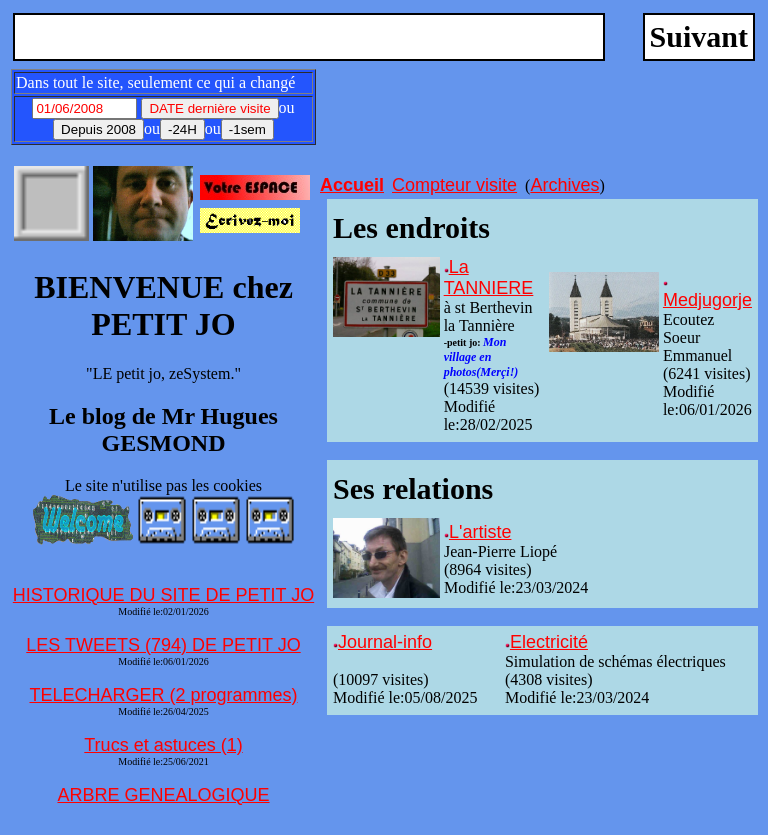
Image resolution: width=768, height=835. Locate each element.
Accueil (352, 185)
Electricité (549, 642)
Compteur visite (454, 185)
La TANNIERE (489, 277)
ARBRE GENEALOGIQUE (163, 795)
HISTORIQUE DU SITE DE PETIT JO (163, 595)
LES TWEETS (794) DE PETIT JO (163, 645)
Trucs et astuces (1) (163, 745)
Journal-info (385, 642)
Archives (564, 185)
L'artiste (480, 532)
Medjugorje (707, 300)
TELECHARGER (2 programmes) (163, 695)
